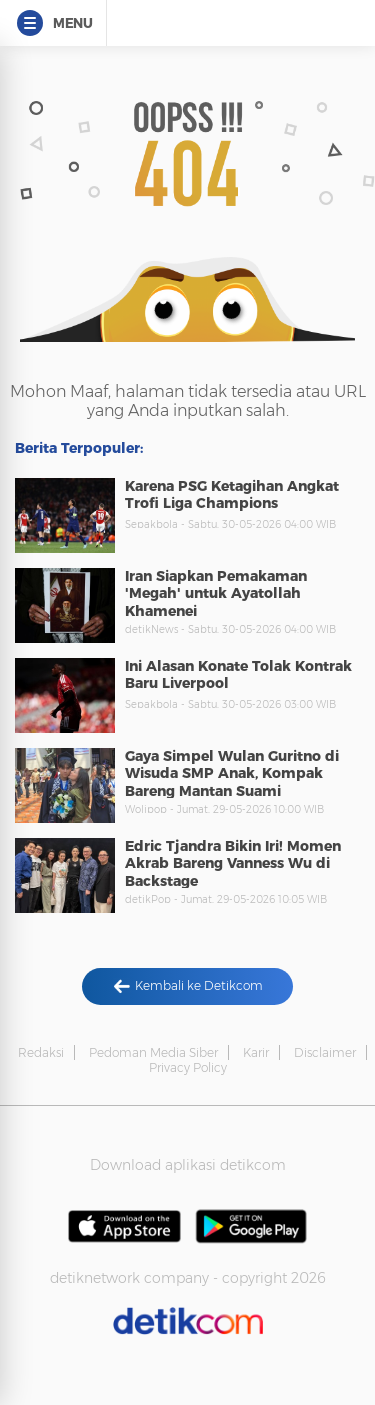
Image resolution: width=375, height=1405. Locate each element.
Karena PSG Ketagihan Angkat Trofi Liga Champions (232, 495)
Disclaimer (325, 1052)
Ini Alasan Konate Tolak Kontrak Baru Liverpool (238, 675)
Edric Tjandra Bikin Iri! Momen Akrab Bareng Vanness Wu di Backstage (233, 863)
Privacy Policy (188, 1067)
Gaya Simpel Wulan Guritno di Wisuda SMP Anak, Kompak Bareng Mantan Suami (232, 773)
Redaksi (41, 1052)
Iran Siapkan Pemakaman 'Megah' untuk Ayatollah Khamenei (216, 593)
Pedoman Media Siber (153, 1052)
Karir (256, 1052)
